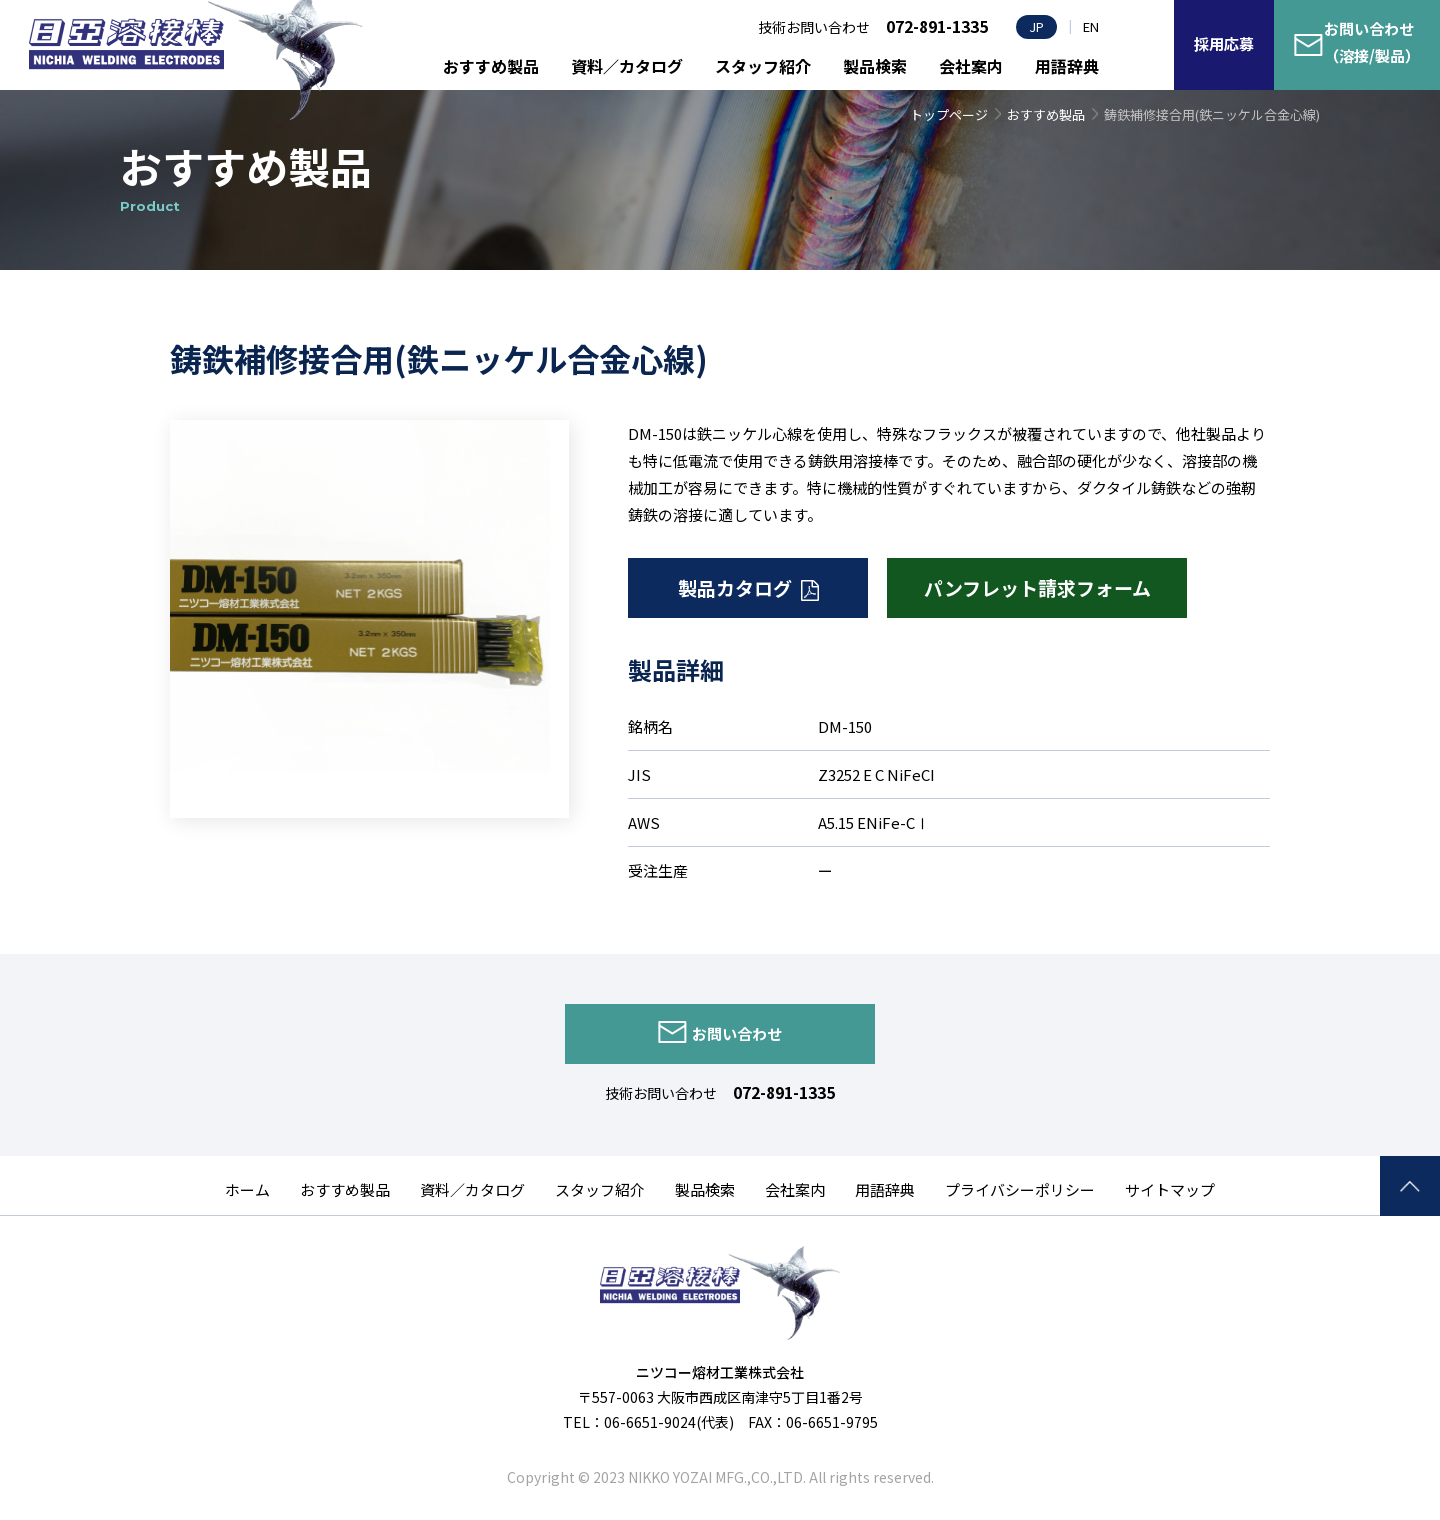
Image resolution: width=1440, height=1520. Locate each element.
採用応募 (1224, 43)
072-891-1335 (784, 1092)
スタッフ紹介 (763, 66)
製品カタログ (735, 587)
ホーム (247, 1189)
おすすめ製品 (491, 66)
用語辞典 (1067, 66)
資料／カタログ (627, 66)
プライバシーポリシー (1020, 1189)
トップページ (949, 114)
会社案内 (971, 66)
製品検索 (875, 66)
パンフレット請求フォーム (1037, 587)
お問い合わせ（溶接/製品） (1372, 42)
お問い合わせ (737, 1033)
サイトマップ (1170, 1189)
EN (1091, 26)
